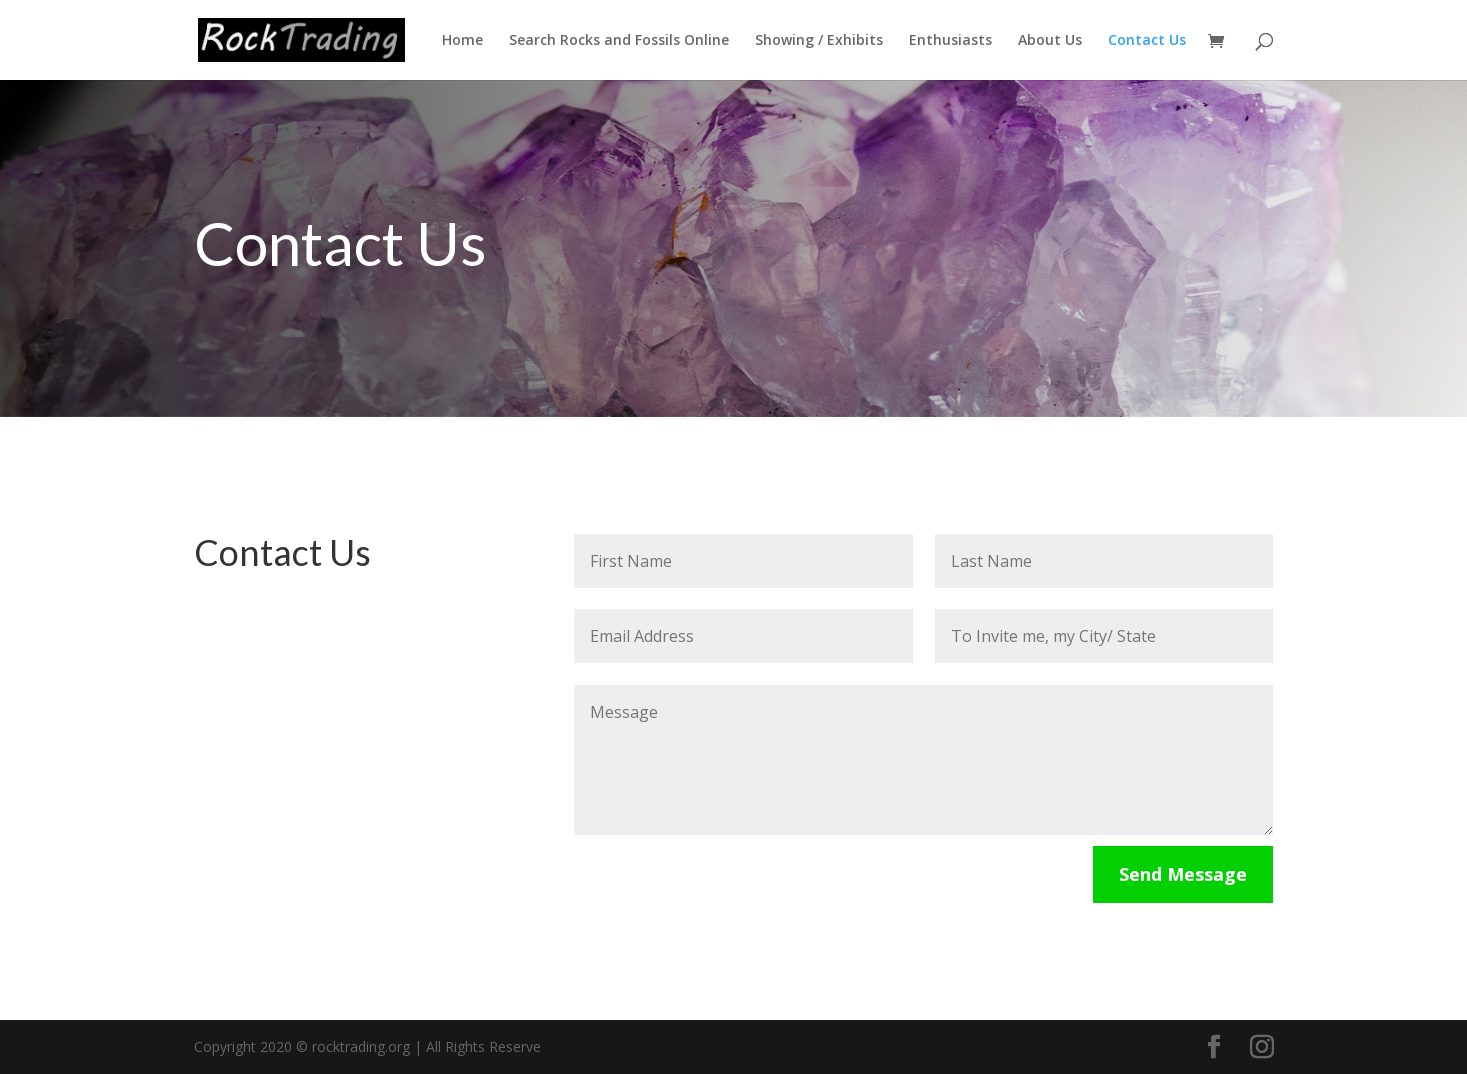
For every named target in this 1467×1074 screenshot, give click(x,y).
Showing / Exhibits (819, 41)
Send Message (1183, 874)
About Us (1050, 41)
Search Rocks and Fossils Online (619, 41)
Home (462, 41)
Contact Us (1147, 41)
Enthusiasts (950, 41)
